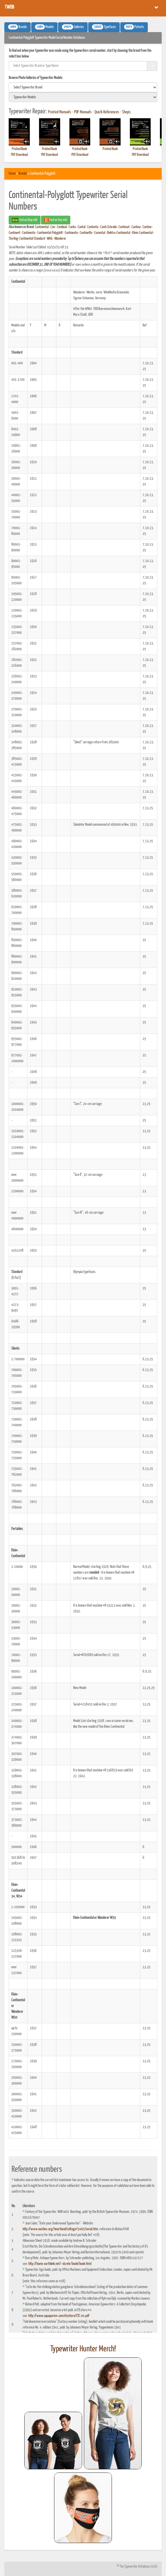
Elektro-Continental (118, 233)
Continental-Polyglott (50, 233)
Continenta (28, 233)
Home (12, 173)
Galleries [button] (73, 26)
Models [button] (44, 26)
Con (53, 227)
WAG (49, 239)
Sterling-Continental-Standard (27, 239)
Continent (14, 233)
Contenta (92, 227)
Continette (86, 233)
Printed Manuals (59, 112)
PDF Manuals (83, 112)
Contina (136, 227)
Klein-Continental (142, 233)
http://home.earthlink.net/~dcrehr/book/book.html (59, 2264)
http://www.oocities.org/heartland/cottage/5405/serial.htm (60, 2229)
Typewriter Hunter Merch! (83, 2349)
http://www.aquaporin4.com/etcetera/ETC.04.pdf (58, 2316)
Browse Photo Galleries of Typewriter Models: (36, 78)
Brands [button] (17, 26)
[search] (83, 87)
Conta (72, 227)
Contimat (124, 227)
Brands (23, 173)
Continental (42, 227)
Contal (81, 227)
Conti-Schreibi (108, 227)
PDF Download (19, 155)
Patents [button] (134, 26)
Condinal (62, 227)
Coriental (99, 233)
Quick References (107, 112)
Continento (71, 233)
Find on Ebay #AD (24, 220)
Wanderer (60, 239)
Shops (126, 112)
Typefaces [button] (104, 26)
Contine (147, 227)
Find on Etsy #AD (55, 220)
